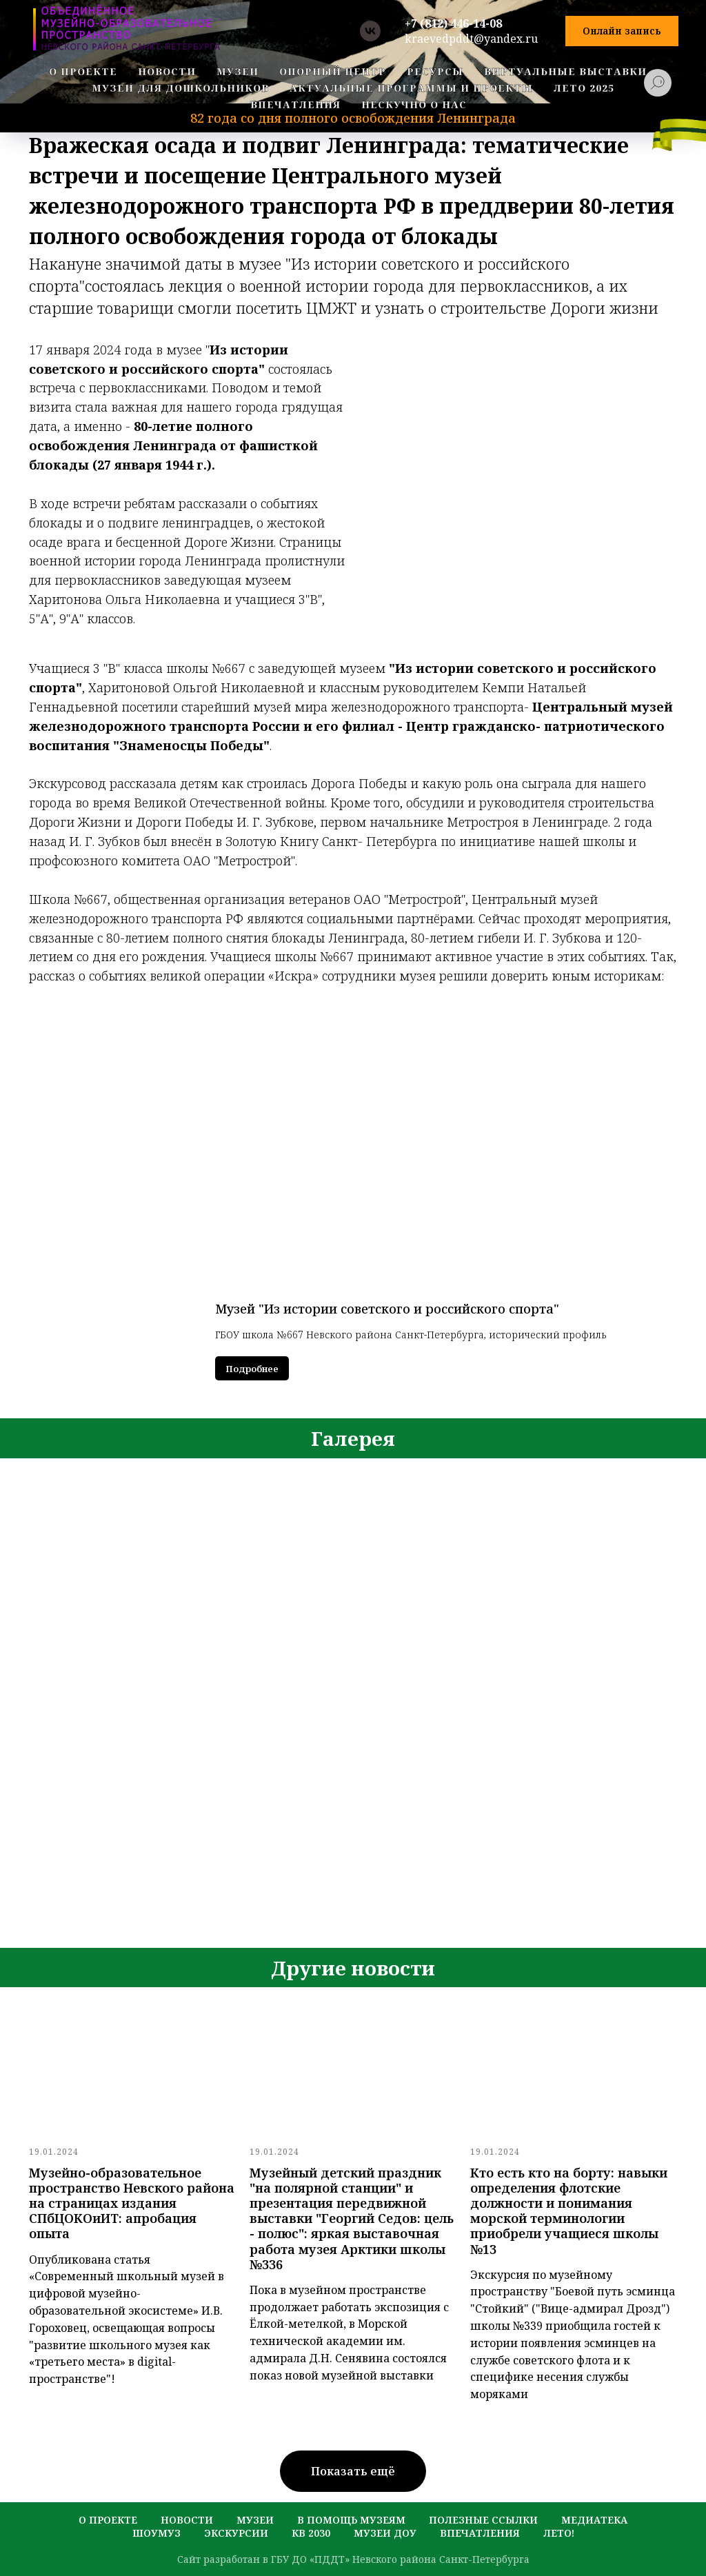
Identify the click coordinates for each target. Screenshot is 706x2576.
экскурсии (236, 2532)
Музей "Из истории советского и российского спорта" (387, 1308)
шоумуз (156, 2532)
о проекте (83, 71)
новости (167, 71)
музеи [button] (237, 71)
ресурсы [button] (435, 71)
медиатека (594, 2519)
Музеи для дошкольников (180, 87)
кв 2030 (311, 2532)
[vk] (370, 31)
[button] (621, 31)
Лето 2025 (584, 87)
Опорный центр (332, 71)
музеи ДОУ (385, 2532)
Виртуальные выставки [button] (565, 71)
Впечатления (480, 2532)
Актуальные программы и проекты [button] (411, 87)
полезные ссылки (483, 2519)
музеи (255, 2519)
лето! (558, 2532)
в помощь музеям (351, 2519)
